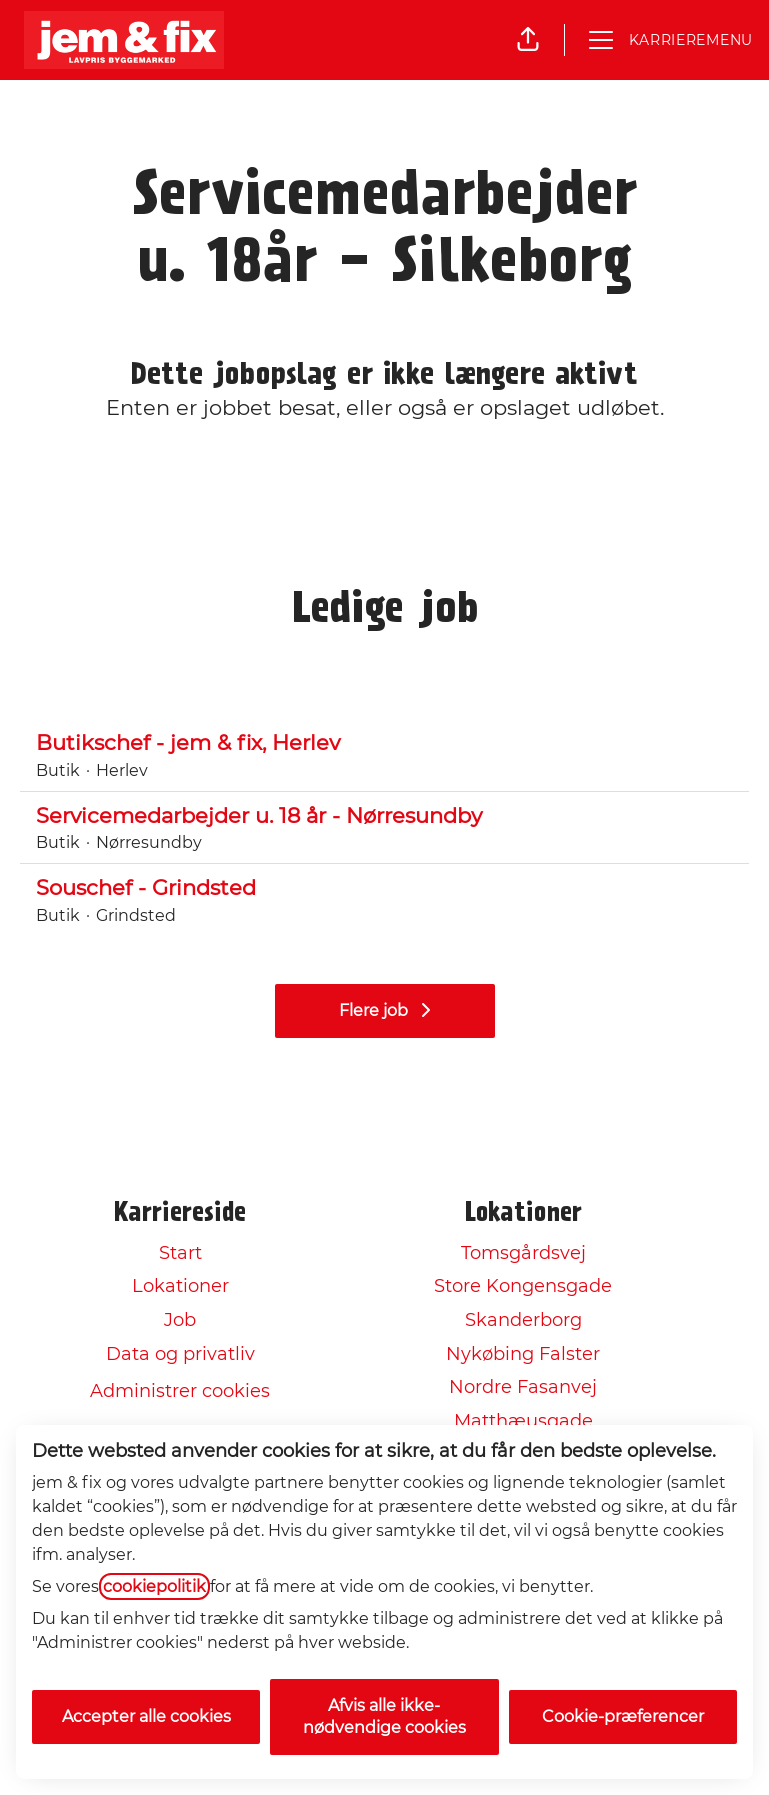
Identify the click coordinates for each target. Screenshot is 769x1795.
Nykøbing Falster (523, 1354)
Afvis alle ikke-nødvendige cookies (384, 1716)
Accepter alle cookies (146, 1716)
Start (180, 1253)
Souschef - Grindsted (384, 888)
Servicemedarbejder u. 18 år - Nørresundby (384, 816)
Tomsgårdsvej (523, 1253)
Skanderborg (523, 1320)
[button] (528, 40)
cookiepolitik (154, 1586)
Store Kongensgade (523, 1286)
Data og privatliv (180, 1354)
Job (180, 1320)
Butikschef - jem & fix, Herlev (384, 743)
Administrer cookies (180, 1391)
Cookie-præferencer (623, 1716)
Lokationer (180, 1286)
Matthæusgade (523, 1421)
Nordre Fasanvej (523, 1387)
